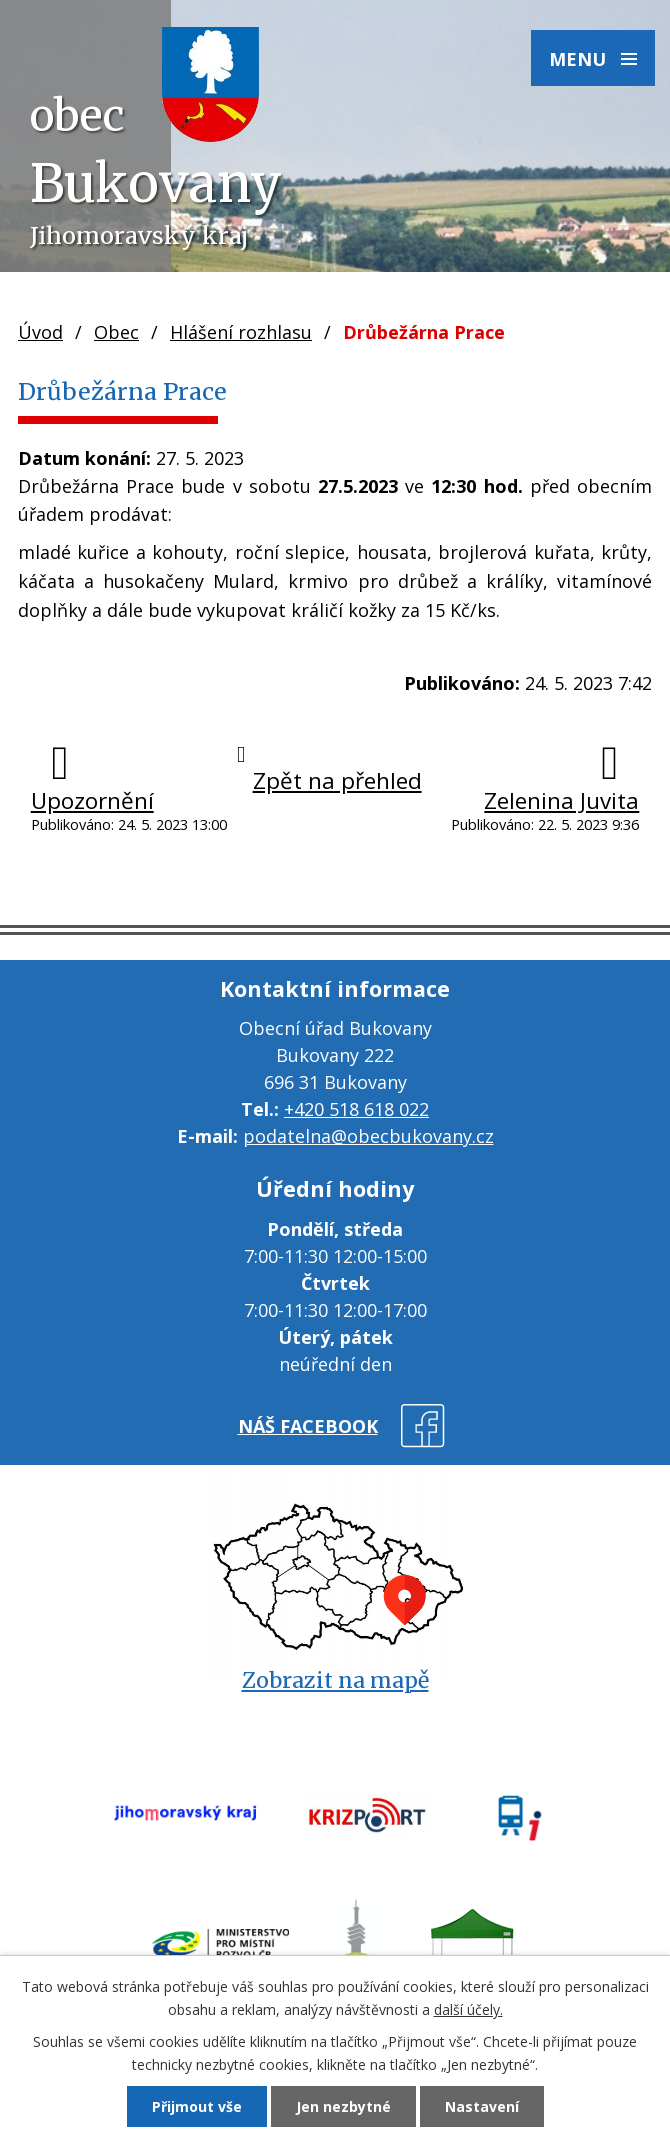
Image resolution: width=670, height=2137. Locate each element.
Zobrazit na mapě (335, 1680)
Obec (116, 332)
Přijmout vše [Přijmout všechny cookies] (197, 2106)
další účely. (468, 2009)
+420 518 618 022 (356, 1109)
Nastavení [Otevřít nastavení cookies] (482, 2106)
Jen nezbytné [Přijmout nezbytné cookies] (343, 2106)
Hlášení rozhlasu (241, 332)
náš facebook (308, 1426)
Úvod (40, 332)
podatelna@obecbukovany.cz (368, 1136)
